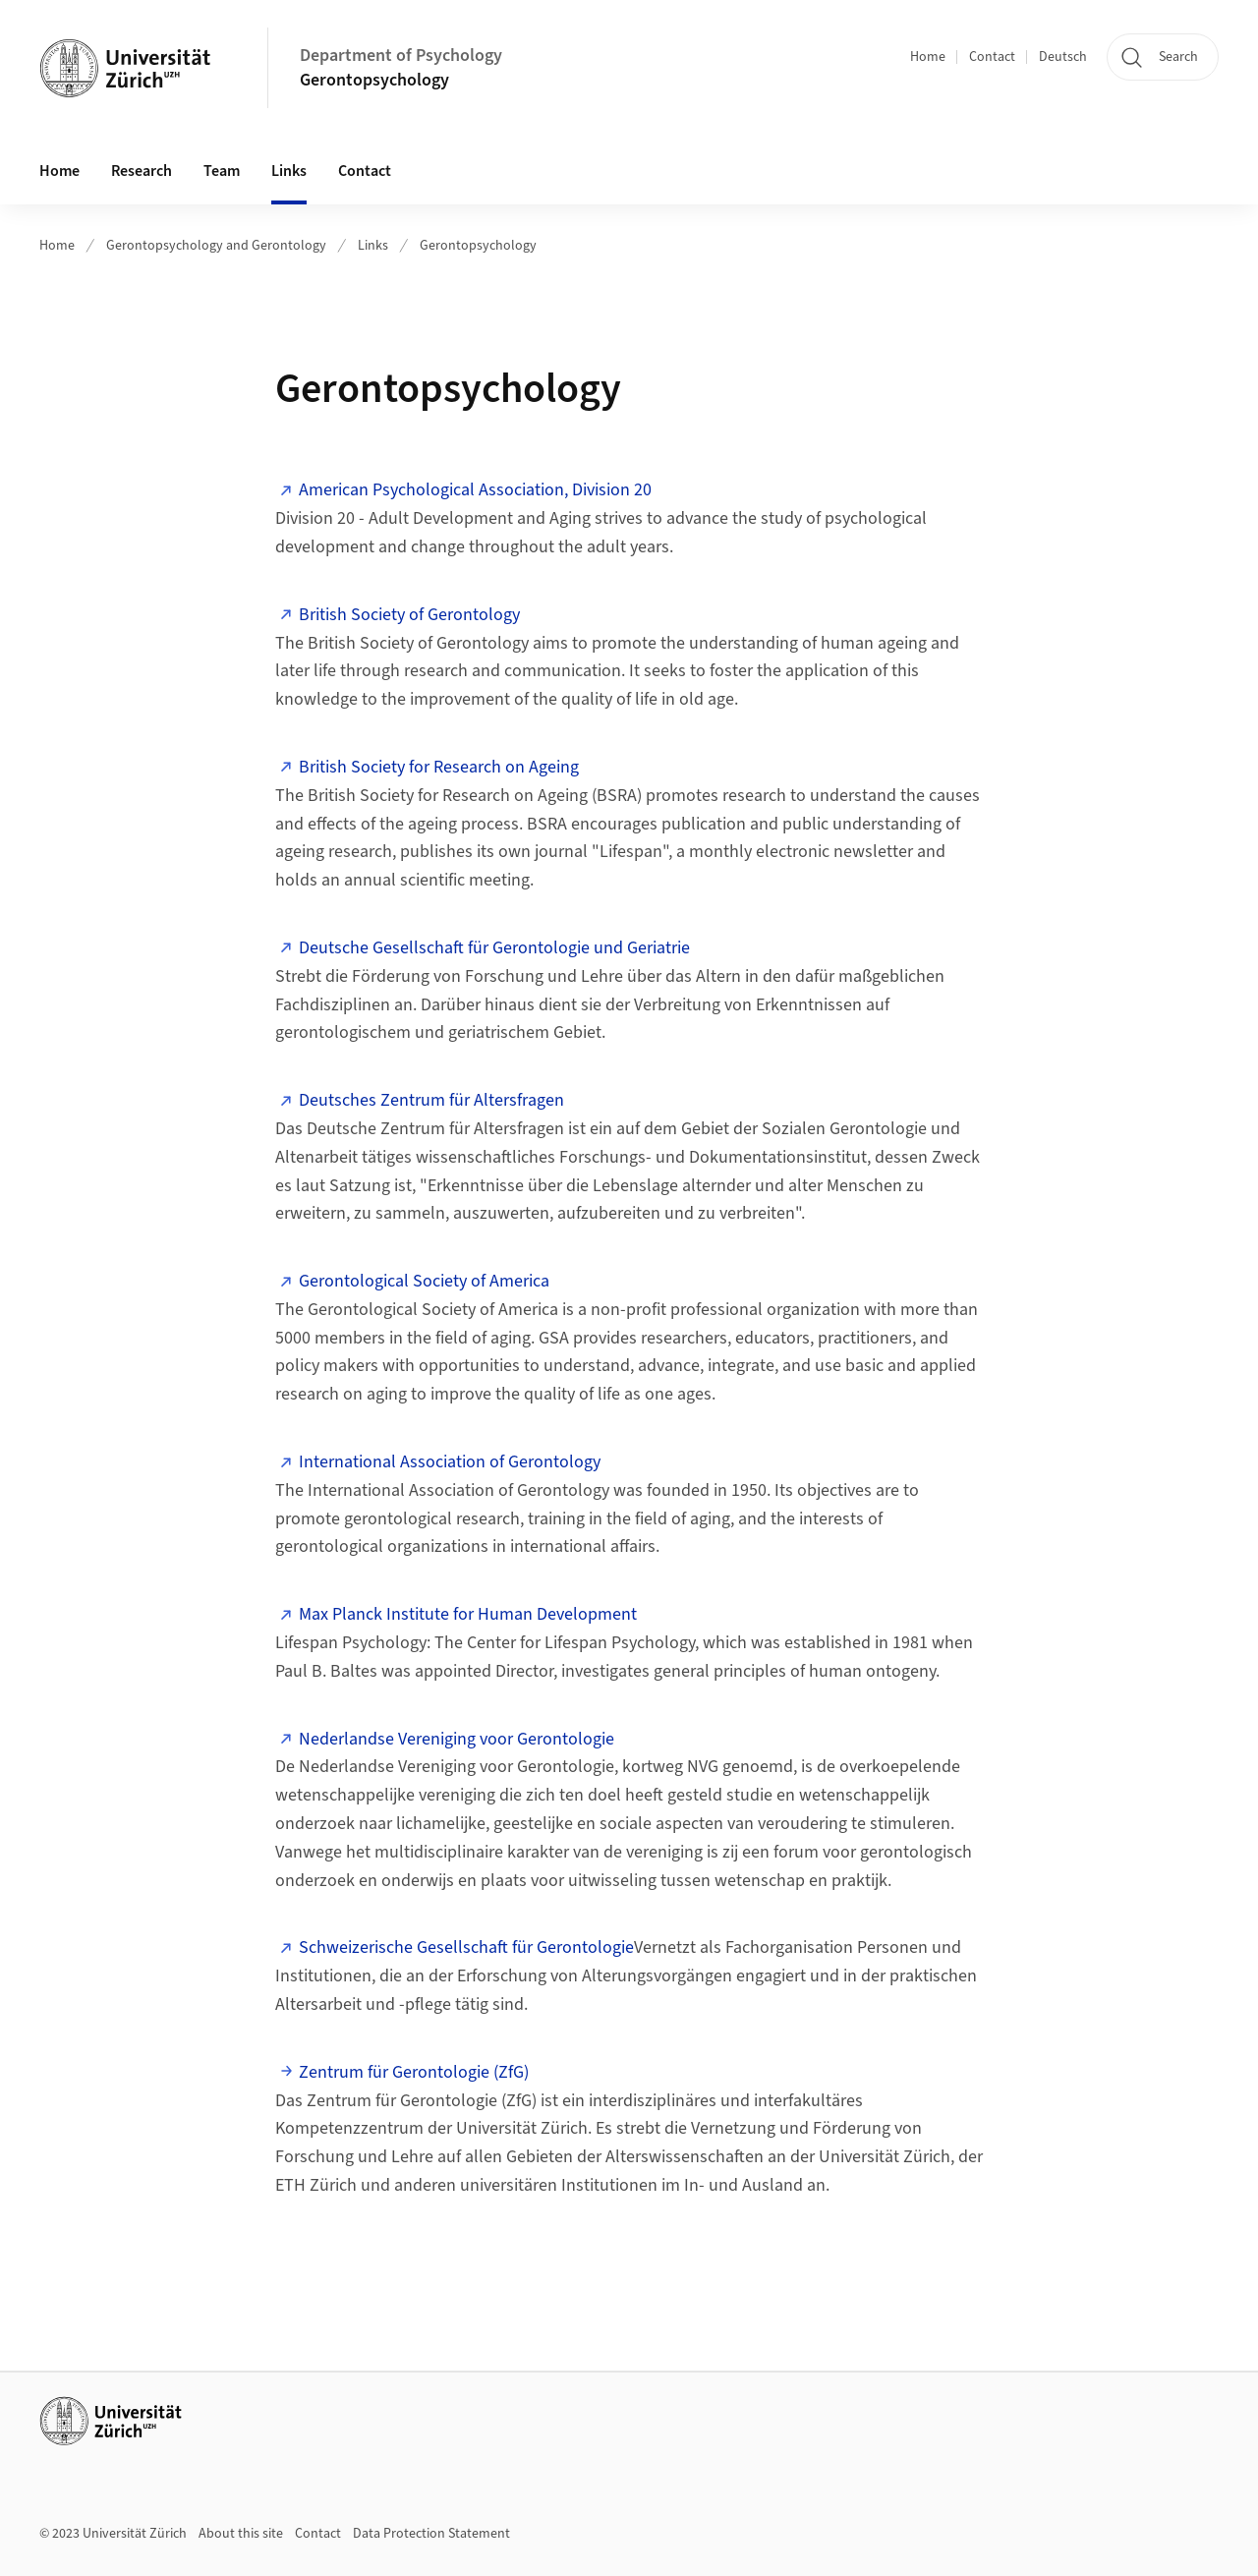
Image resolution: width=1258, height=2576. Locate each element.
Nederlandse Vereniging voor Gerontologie (456, 1739)
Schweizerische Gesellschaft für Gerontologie (466, 1947)
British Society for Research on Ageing (439, 767)
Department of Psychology (401, 55)
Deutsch (1063, 57)
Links (373, 246)
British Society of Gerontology (409, 614)
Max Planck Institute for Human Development (468, 1614)
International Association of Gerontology (449, 1462)
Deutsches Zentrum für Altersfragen (431, 1100)
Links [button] (289, 171)
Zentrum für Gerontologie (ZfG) (414, 2072)
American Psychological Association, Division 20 (475, 490)
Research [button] (141, 171)
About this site (241, 2534)
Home (927, 57)
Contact (992, 57)
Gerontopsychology (374, 80)
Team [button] (221, 171)
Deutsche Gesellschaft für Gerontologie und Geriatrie (494, 948)
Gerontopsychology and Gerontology (216, 246)
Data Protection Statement (431, 2534)
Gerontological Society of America (424, 1281)
